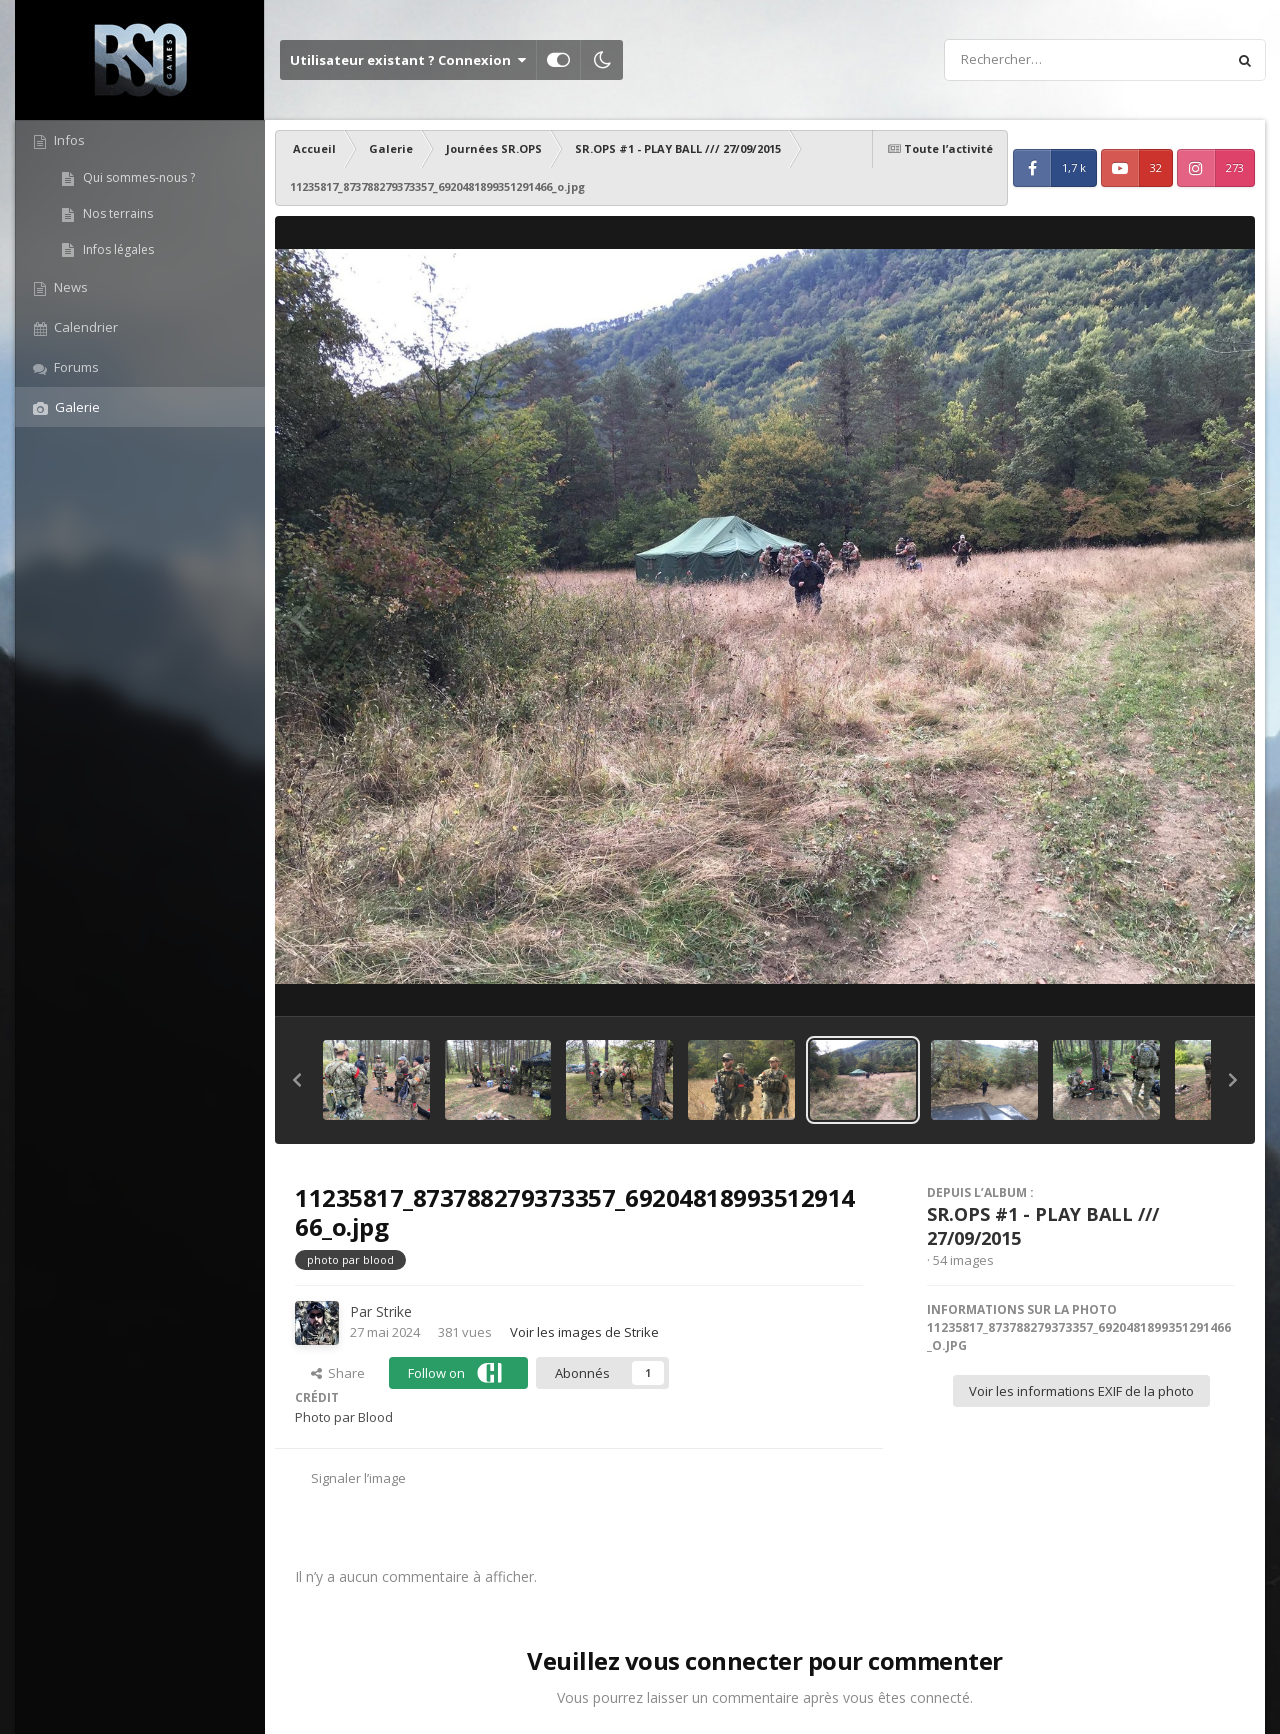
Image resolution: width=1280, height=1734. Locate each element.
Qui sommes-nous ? (137, 177)
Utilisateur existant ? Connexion (408, 60)
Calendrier (84, 327)
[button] (297, 1080)
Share (338, 1373)
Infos (68, 140)
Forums (75, 367)
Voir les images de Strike (584, 1332)
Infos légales (117, 249)
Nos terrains (116, 213)
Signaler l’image (358, 1478)
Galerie (76, 407)
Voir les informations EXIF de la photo (1081, 1391)
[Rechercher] (1028, 60)
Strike (394, 1311)
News (69, 287)
